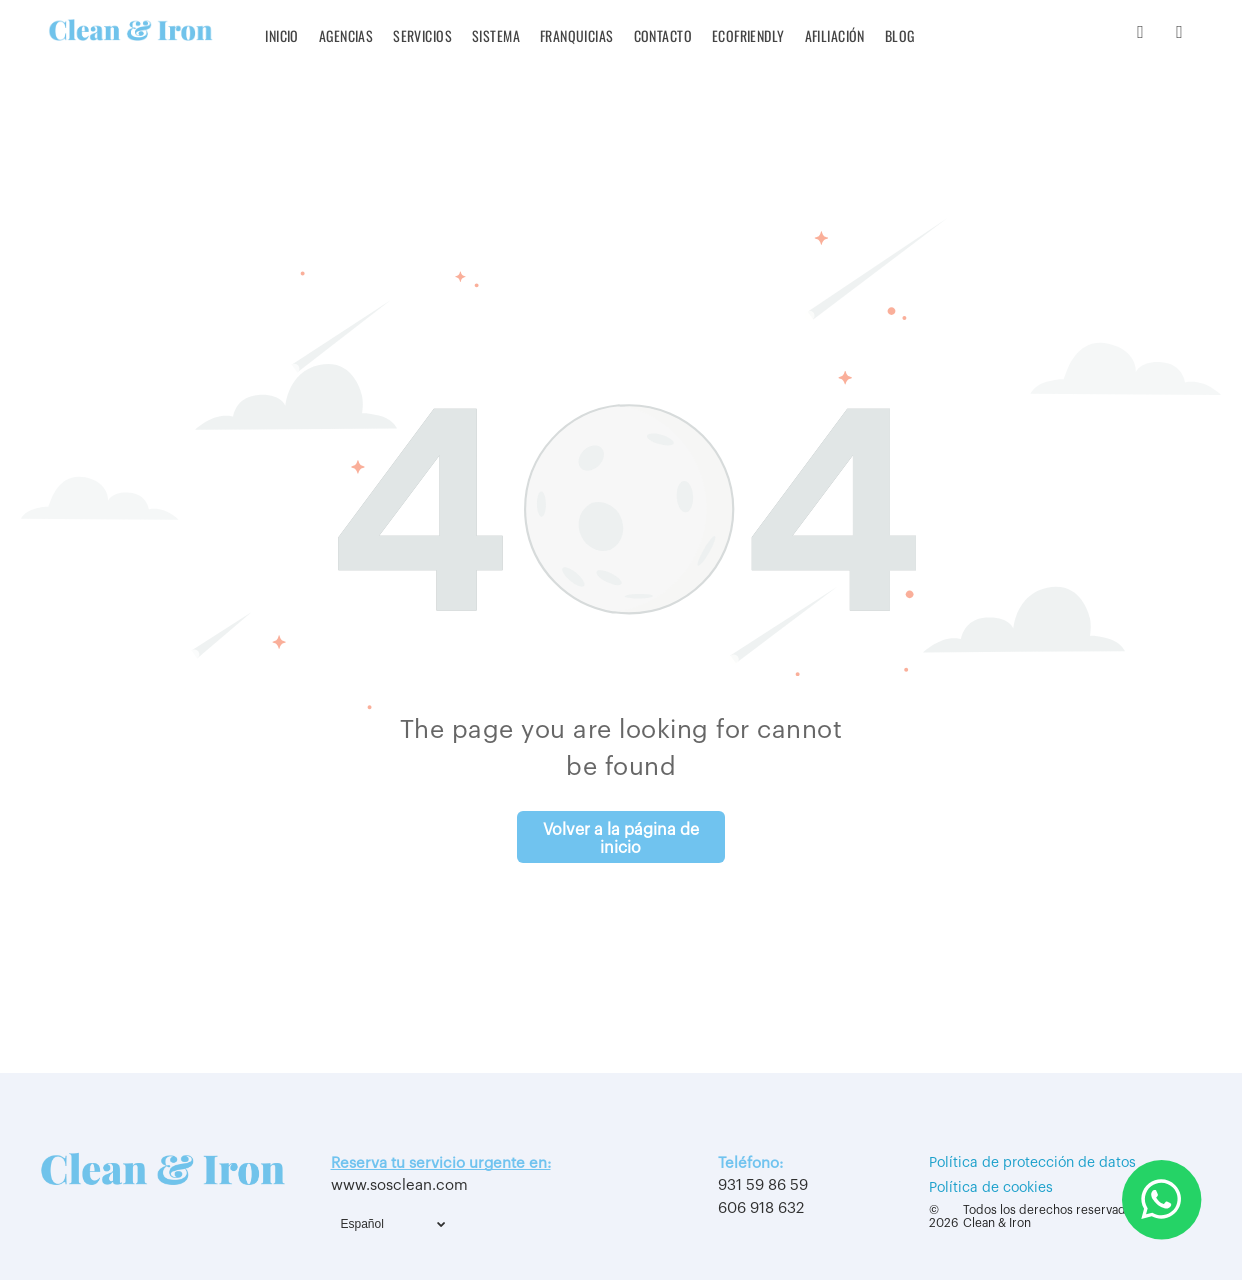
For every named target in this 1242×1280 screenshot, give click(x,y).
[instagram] (1140, 35)
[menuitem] (282, 35)
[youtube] (1179, 35)
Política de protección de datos (1032, 1163)
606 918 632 (761, 1208)
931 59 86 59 (763, 1185)
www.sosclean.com (399, 1185)
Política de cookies (991, 1188)
